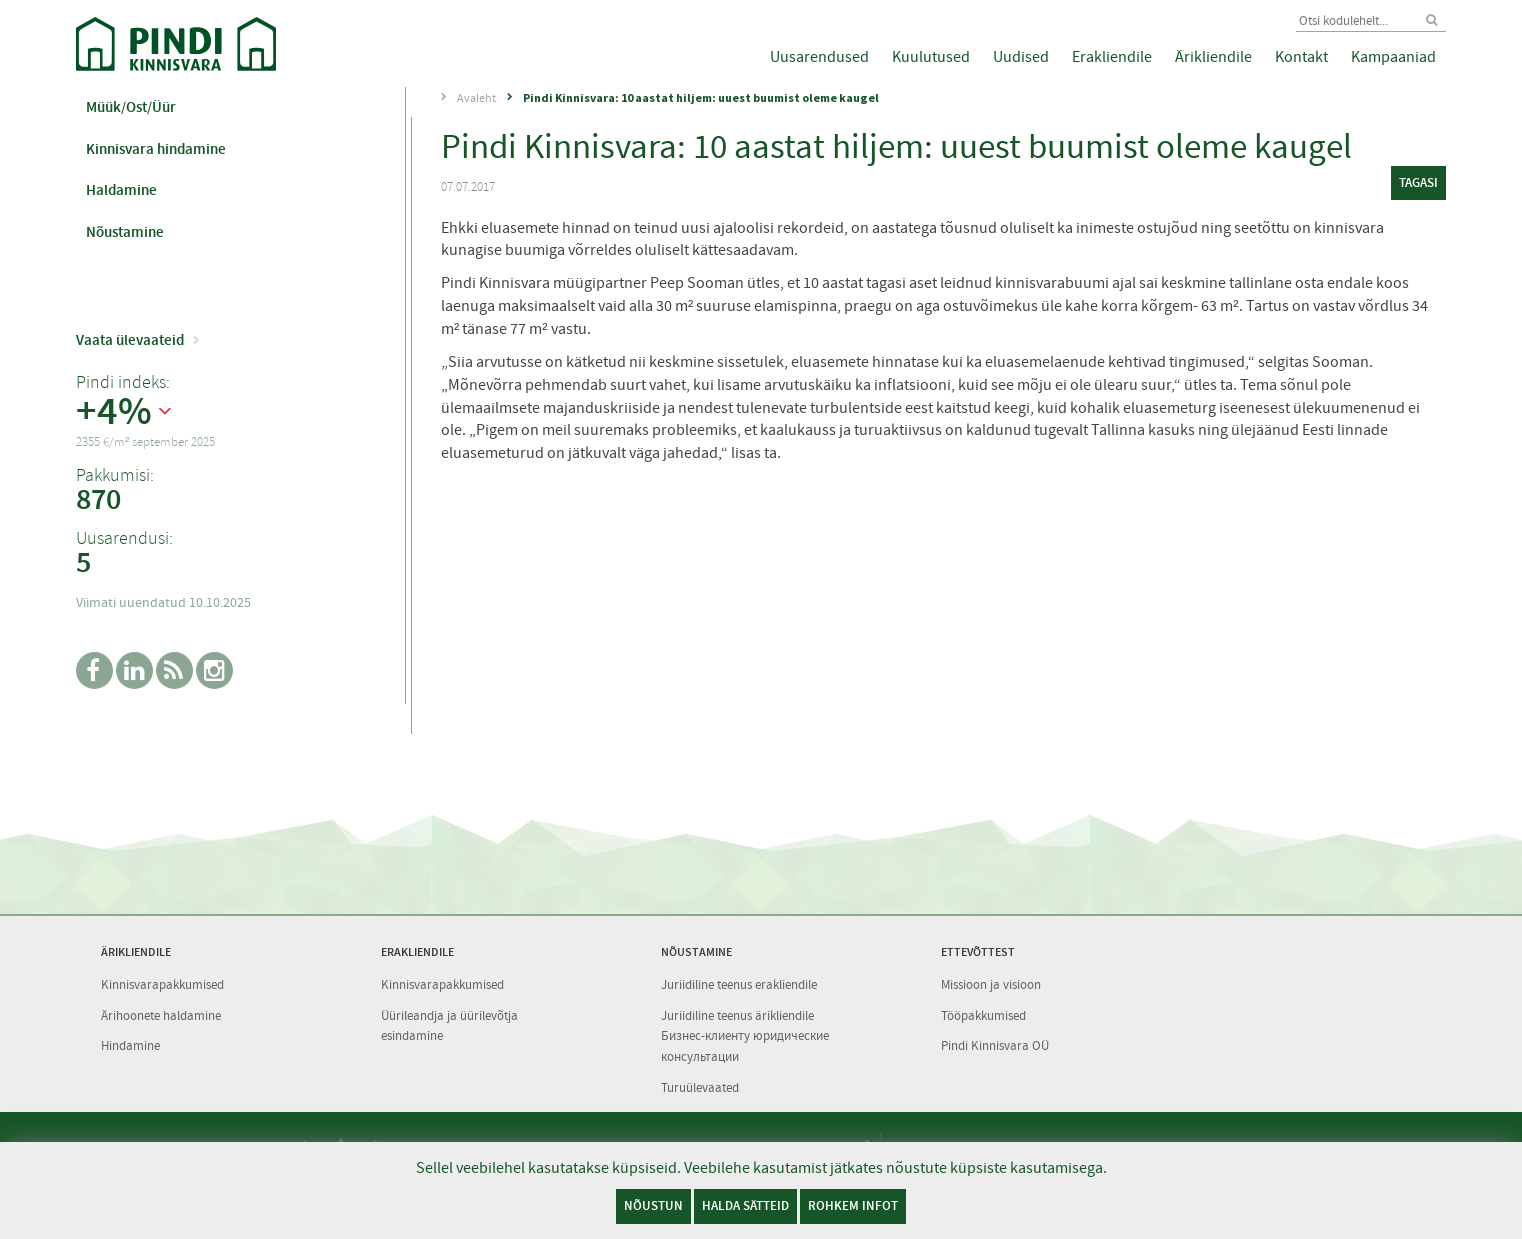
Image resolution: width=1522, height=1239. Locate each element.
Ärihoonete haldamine (161, 1015)
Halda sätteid (745, 1205)
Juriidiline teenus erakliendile (739, 984)
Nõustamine (125, 232)
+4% (114, 412)
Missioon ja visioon (991, 984)
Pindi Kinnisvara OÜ (995, 1045)
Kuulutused (931, 57)
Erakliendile (1112, 57)
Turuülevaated (700, 1087)
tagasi (1418, 182)
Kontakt (1301, 57)
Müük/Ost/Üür (131, 107)
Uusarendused (819, 57)
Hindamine (130, 1045)
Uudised (1021, 57)
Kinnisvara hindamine (156, 149)
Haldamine (121, 190)
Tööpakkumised (983, 1015)
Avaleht (476, 98)
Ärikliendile (1213, 57)
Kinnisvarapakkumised (162, 984)
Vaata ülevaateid (130, 340)
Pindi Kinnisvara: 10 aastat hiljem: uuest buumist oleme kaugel (701, 97)
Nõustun (653, 1205)
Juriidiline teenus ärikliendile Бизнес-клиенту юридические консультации (745, 1036)
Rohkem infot (853, 1205)
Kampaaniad (1393, 57)
